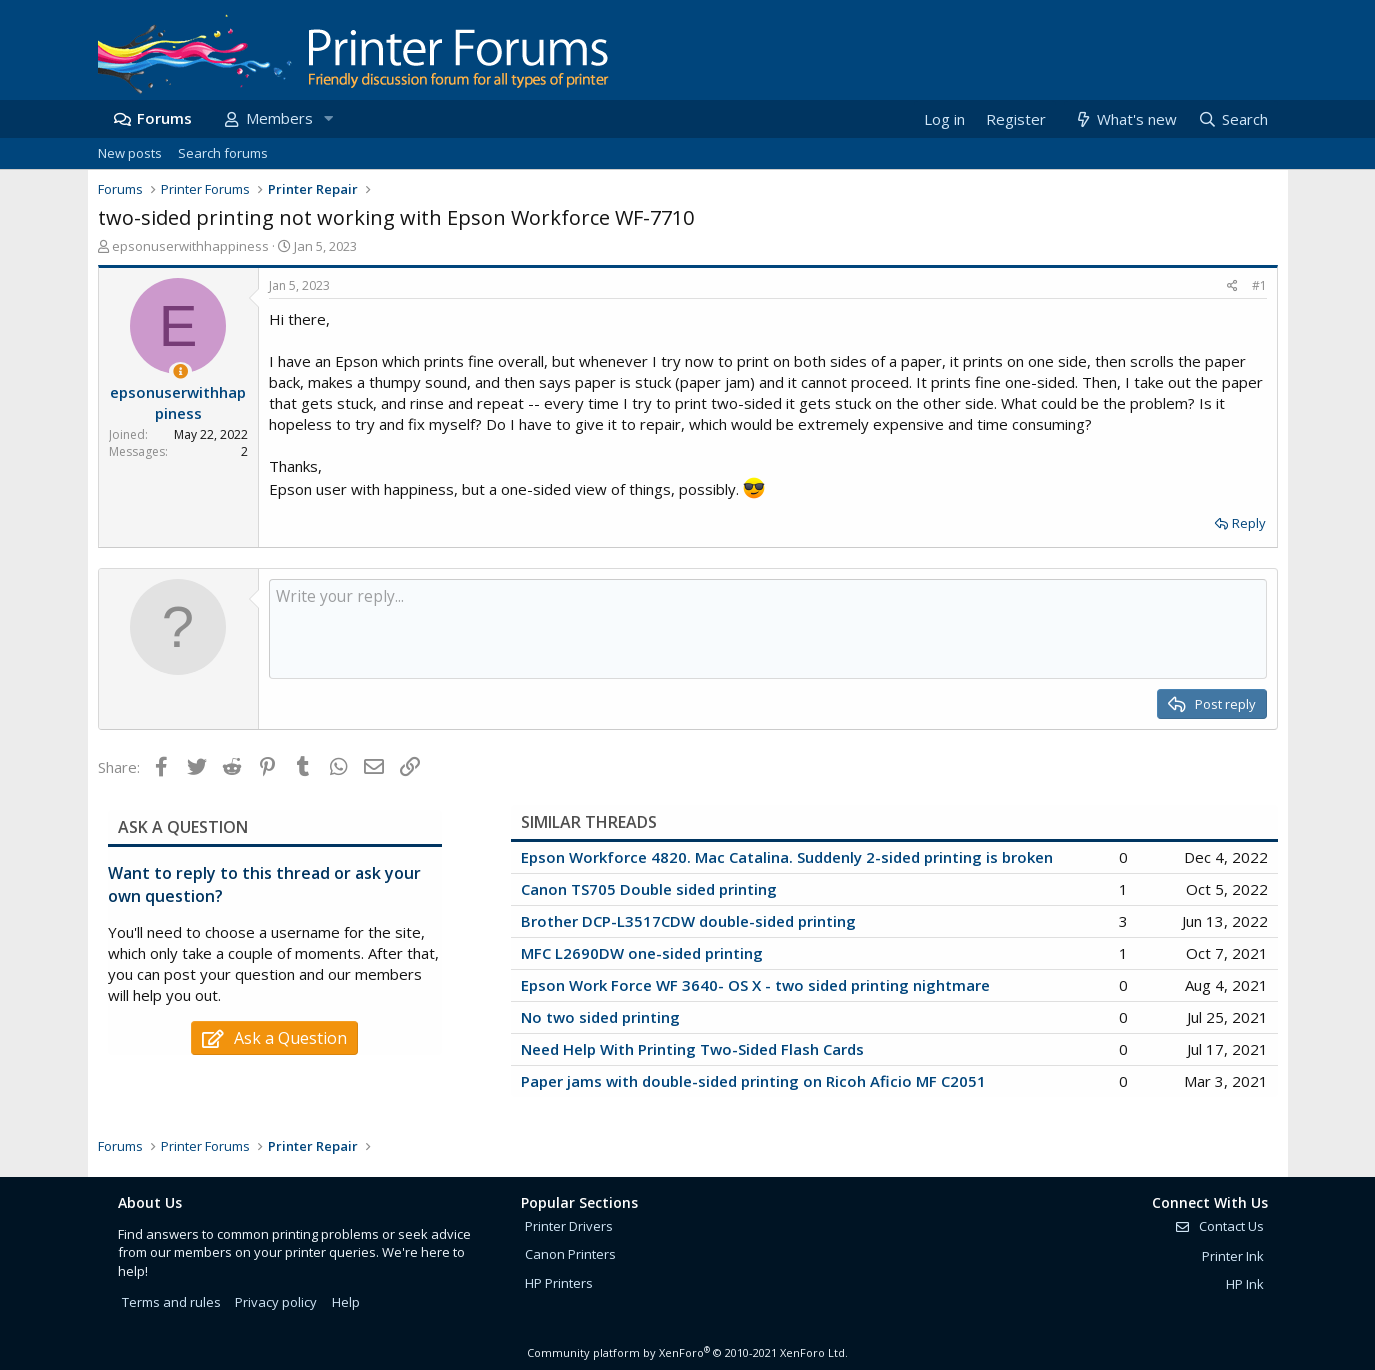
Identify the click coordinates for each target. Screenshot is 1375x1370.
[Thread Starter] (180, 371)
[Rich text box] (768, 629)
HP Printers (559, 1283)
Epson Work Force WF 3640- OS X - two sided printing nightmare (755, 985)
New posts (130, 153)
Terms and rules (171, 1302)
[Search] (1232, 119)
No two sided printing (600, 1017)
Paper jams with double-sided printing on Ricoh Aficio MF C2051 (753, 1081)
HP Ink (1245, 1284)
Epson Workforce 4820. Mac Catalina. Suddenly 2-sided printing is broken (787, 857)
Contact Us (1219, 1226)
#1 (1259, 285)
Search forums (223, 153)
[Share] (1232, 286)
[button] (329, 118)
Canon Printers (570, 1254)
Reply (1249, 523)
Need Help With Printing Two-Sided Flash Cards (692, 1049)
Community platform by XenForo (687, 1352)
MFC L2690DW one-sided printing (642, 953)
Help (346, 1302)
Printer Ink (1233, 1256)
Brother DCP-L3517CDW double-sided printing (688, 921)
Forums (164, 118)
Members (279, 118)
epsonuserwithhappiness (190, 246)
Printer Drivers (569, 1226)
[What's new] (1125, 119)
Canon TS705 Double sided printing (649, 889)
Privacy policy (276, 1302)
